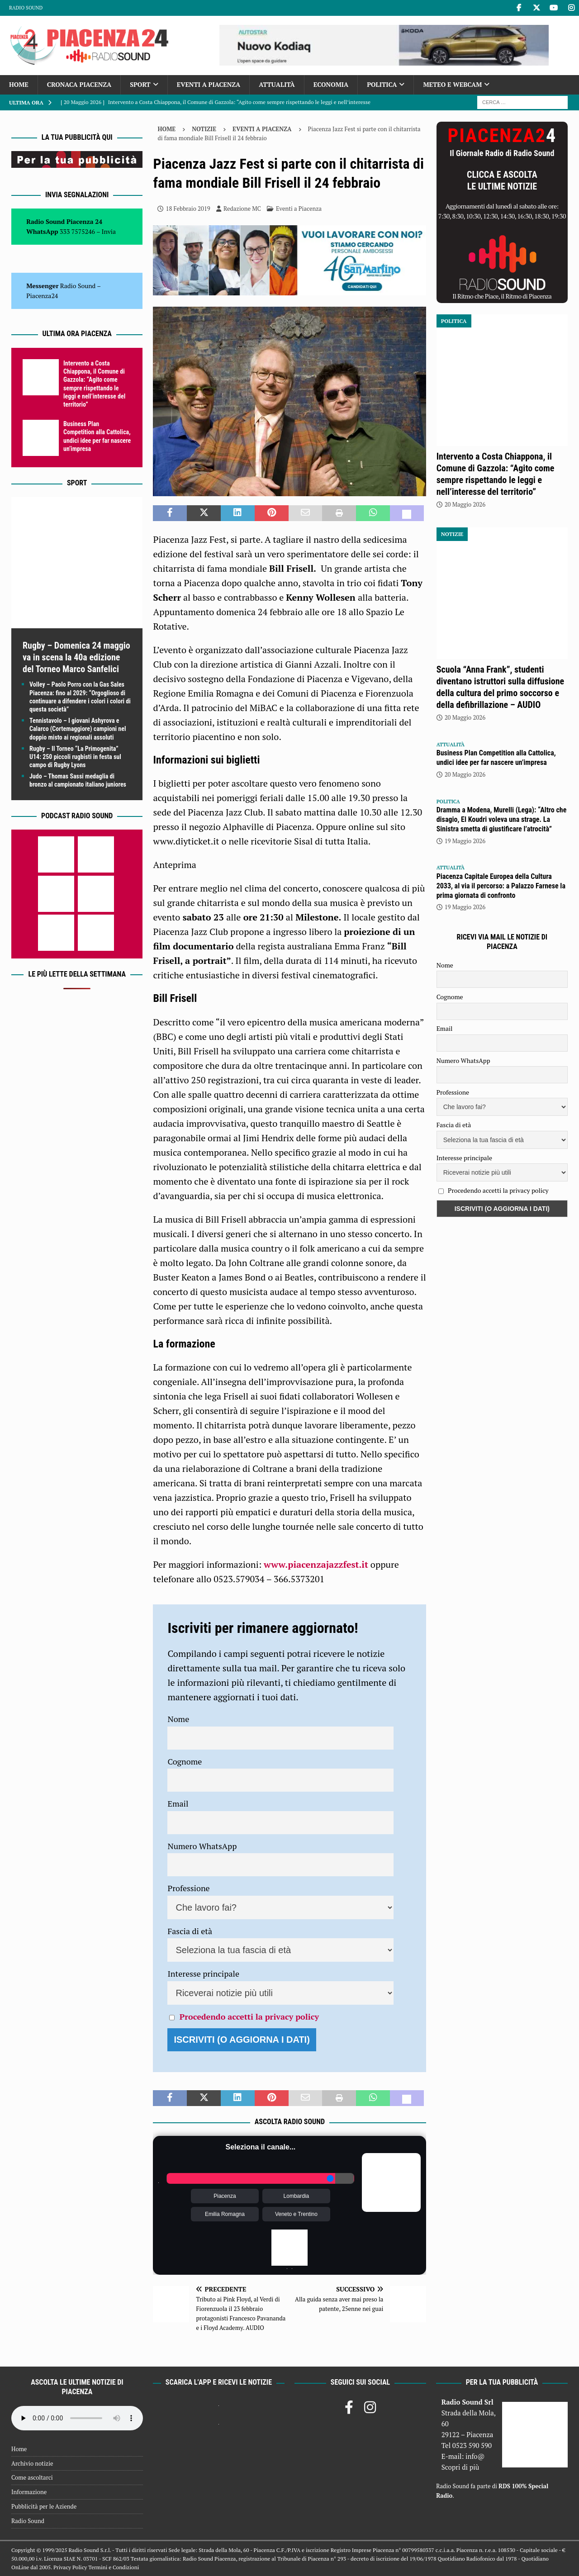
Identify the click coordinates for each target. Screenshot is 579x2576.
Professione (188, 1888)
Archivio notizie (32, 2463)
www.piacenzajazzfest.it (316, 1564)
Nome (178, 1718)
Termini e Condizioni (113, 2567)
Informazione (29, 2492)
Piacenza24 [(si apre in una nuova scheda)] (42, 295)
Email (177, 1803)
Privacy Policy (70, 2567)
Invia (109, 231)
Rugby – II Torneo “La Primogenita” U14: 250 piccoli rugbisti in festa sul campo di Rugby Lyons (75, 757)
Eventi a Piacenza (209, 84)
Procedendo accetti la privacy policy (249, 2016)
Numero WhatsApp (202, 1846)
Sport (140, 84)
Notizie (204, 129)
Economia (330, 84)
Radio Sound (26, 8)
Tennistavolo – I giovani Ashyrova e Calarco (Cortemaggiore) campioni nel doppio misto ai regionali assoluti (77, 728)
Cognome (184, 1761)
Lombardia (296, 2196)
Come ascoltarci (32, 2477)
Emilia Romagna (225, 2214)
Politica (382, 84)
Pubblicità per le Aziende (43, 2506)
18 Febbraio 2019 (188, 208)
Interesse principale (203, 1973)
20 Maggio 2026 (465, 504)
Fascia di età (189, 1931)
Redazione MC (242, 208)
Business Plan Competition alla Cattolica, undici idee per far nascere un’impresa (496, 758)
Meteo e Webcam (452, 84)
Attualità (277, 84)
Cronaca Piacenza (79, 84)
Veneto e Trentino (296, 2214)
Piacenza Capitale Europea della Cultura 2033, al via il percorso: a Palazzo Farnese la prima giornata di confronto (501, 886)
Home (18, 84)
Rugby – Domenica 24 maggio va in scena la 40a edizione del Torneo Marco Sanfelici (76, 657)
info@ (475, 2456)
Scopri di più (460, 2467)
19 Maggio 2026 (465, 841)
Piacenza (225, 2196)
